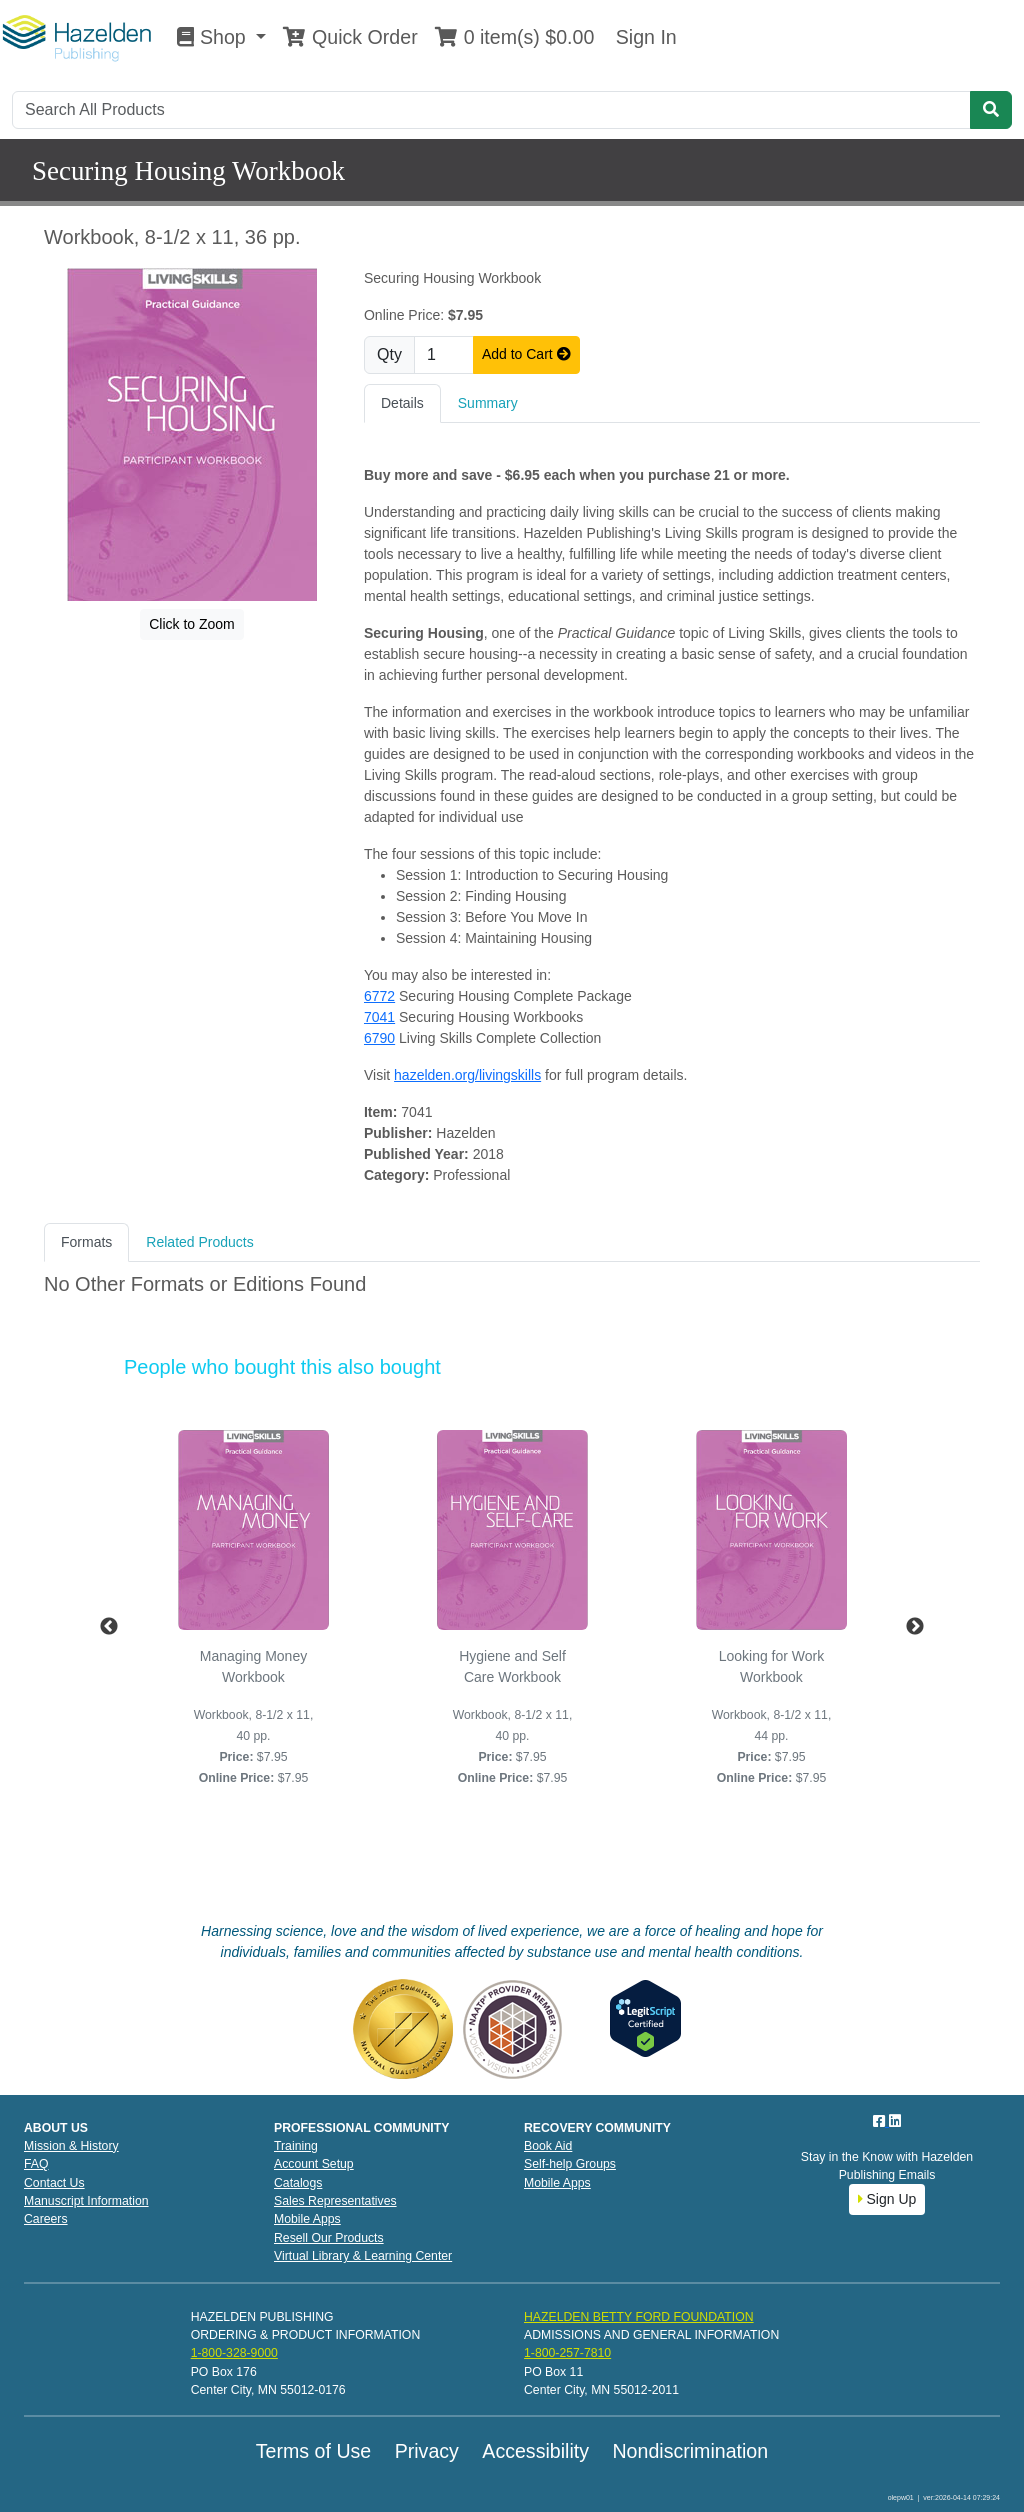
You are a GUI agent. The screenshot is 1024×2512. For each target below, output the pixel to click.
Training (296, 2146)
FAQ (36, 2164)
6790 (379, 1038)
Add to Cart (526, 354)
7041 (379, 1017)
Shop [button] (214, 37)
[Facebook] (881, 2121)
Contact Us (54, 2183)
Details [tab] (402, 403)
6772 (379, 996)
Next (915, 1627)
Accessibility (535, 2451)
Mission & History (71, 2146)
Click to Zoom (192, 624)
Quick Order (350, 37)
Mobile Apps (307, 2219)
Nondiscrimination (690, 2451)
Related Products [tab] (199, 1242)
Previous (109, 1627)
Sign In (643, 37)
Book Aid (548, 2146)
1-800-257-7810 (567, 2353)
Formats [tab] (86, 1242)
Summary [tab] (488, 403)
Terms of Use (313, 2451)
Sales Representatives (335, 2201)
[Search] (491, 110)
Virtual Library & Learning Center (363, 2256)
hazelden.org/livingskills (467, 1075)
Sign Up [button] (887, 2199)
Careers (46, 2219)
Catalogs (298, 2183)
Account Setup (314, 2164)
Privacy (427, 2451)
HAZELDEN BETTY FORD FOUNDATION (639, 2317)
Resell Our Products (329, 2238)
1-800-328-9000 (234, 2353)
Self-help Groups (570, 2164)
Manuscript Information (86, 2201)
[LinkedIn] (895, 2121)
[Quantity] (444, 355)
